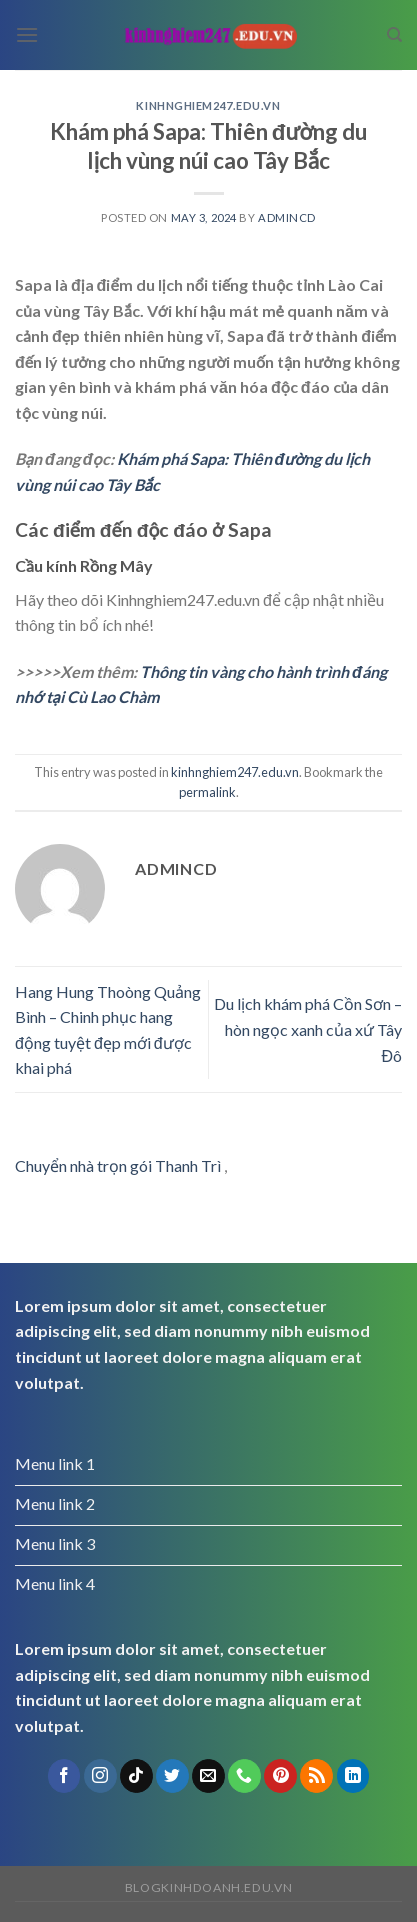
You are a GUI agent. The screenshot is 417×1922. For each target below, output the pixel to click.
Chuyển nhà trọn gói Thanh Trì (118, 1165)
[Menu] (27, 34)
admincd (287, 217)
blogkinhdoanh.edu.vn (208, 1887)
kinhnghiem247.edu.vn (208, 105)
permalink (207, 792)
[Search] (394, 35)
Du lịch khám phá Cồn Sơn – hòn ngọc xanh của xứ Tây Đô (308, 1029)
